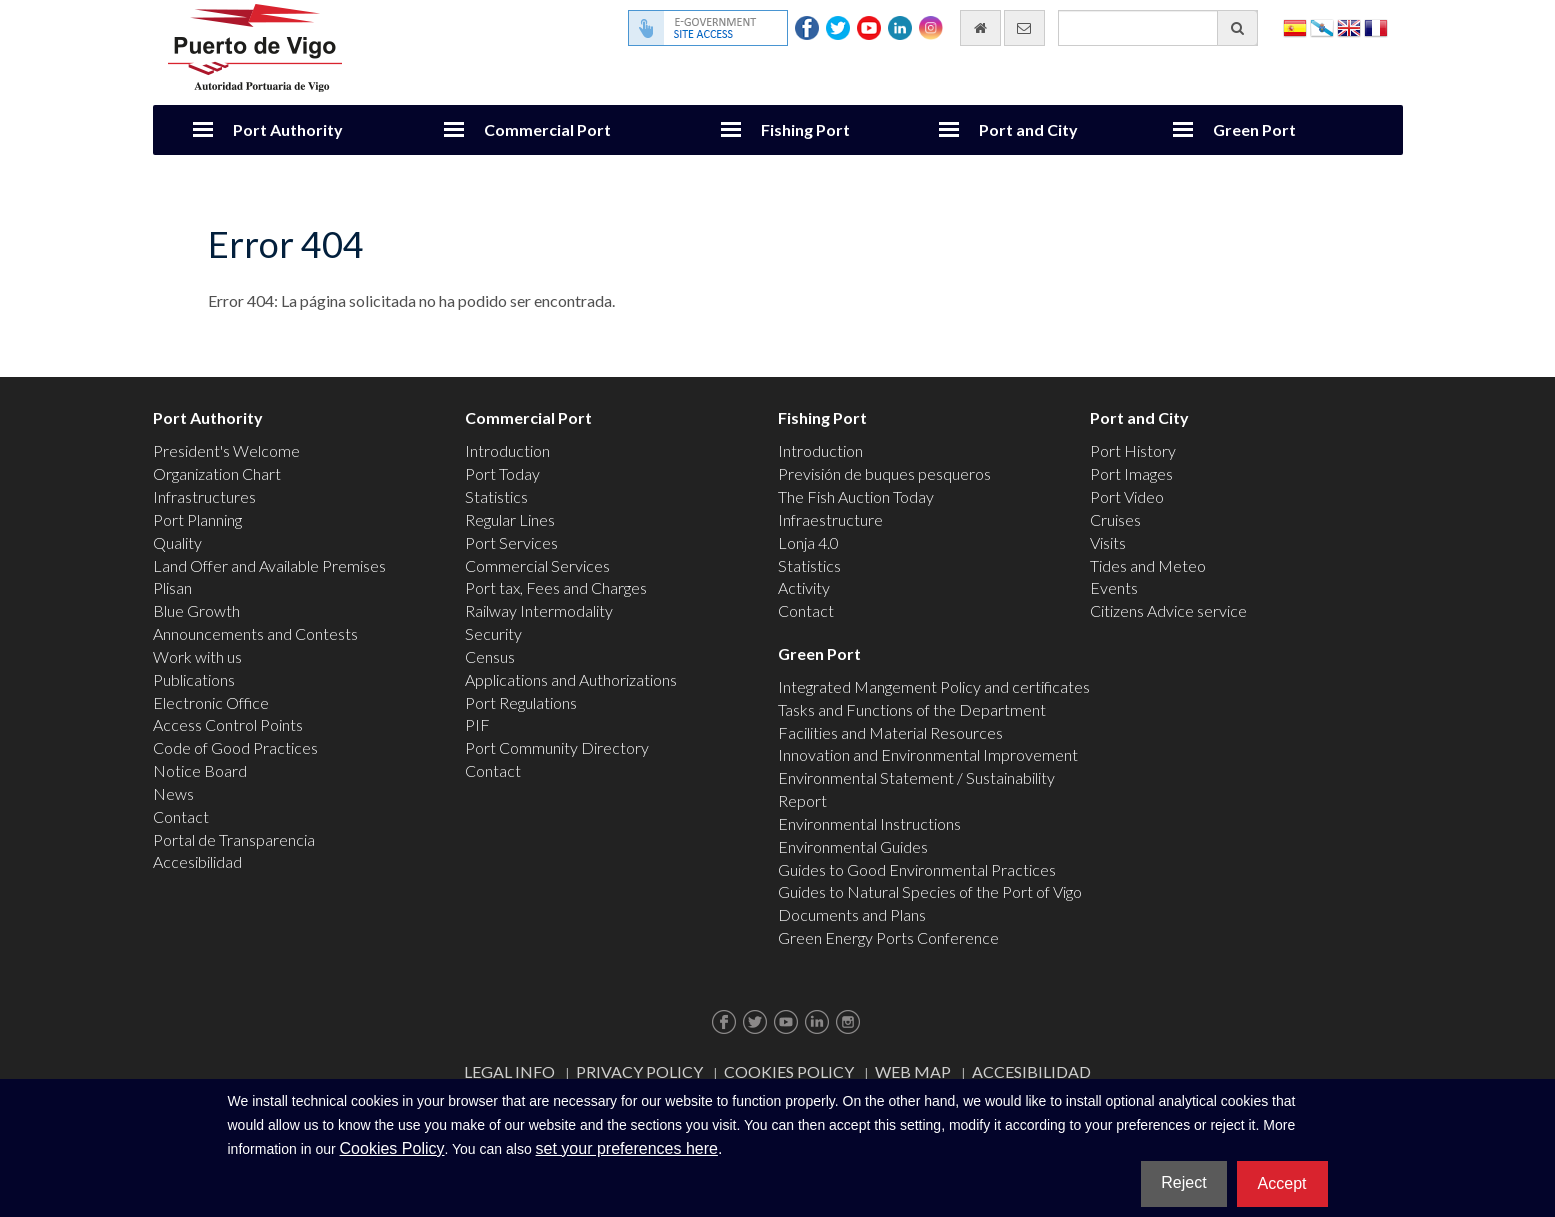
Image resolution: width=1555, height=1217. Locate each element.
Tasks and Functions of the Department (912, 709)
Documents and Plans (852, 914)
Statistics (496, 496)
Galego (1322, 26)
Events (1114, 587)
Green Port (1254, 129)
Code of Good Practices (235, 747)
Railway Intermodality (539, 610)
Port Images (1131, 473)
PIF (477, 724)
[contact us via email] (1024, 28)
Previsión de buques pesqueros (884, 473)
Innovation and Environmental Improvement (928, 754)
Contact (181, 816)
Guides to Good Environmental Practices (917, 869)
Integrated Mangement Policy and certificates (934, 686)
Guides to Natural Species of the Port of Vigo (930, 891)
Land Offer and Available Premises (269, 565)
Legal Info (509, 1071)
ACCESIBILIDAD (1031, 1071)
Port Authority (288, 129)
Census (490, 656)
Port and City (1028, 129)
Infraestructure (830, 519)
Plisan (172, 587)
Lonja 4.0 (808, 542)
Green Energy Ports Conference (888, 937)
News (173, 793)
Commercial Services (537, 565)
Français (1376, 26)
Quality (177, 542)
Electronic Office (211, 702)
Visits (1108, 542)
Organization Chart (217, 473)
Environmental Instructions (869, 823)
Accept (1282, 1183)
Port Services (511, 542)
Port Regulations (521, 702)
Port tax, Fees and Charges (556, 587)
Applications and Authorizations (571, 679)
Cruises (1115, 519)
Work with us (197, 656)
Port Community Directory (557, 747)
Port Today (502, 473)
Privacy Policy (639, 1071)
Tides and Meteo (1148, 565)
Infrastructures (204, 496)
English (1349, 26)
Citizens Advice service (1168, 610)
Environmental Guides (853, 846)
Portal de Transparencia (234, 839)
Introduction (507, 450)
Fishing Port (805, 129)
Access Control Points (228, 724)
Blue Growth (196, 610)
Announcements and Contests (255, 633)
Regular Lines (510, 519)
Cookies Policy (789, 1071)
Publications (194, 679)
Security (493, 633)
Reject (1183, 1182)
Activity (804, 587)
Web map (913, 1071)
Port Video (1127, 496)
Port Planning (197, 519)
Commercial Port (547, 129)
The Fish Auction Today (856, 496)
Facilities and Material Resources (890, 732)
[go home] (980, 28)
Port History (1133, 450)
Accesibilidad (197, 861)
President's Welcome (226, 450)
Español (1295, 26)
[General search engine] (1158, 28)
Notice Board (200, 770)
